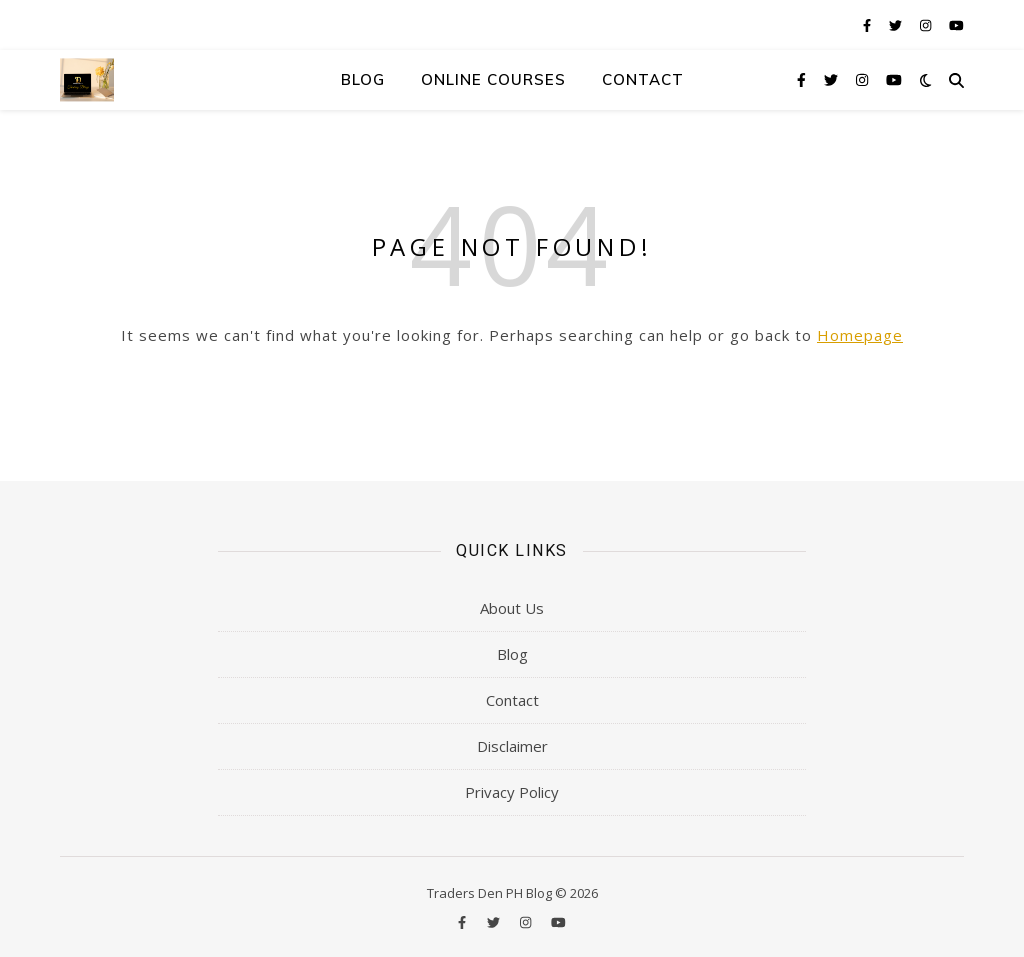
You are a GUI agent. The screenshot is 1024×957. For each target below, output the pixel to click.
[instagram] (927, 25)
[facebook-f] (868, 25)
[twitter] (897, 25)
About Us (512, 608)
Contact (643, 79)
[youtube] (956, 25)
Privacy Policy (512, 792)
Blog (363, 79)
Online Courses (493, 79)
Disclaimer (512, 746)
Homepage (860, 335)
